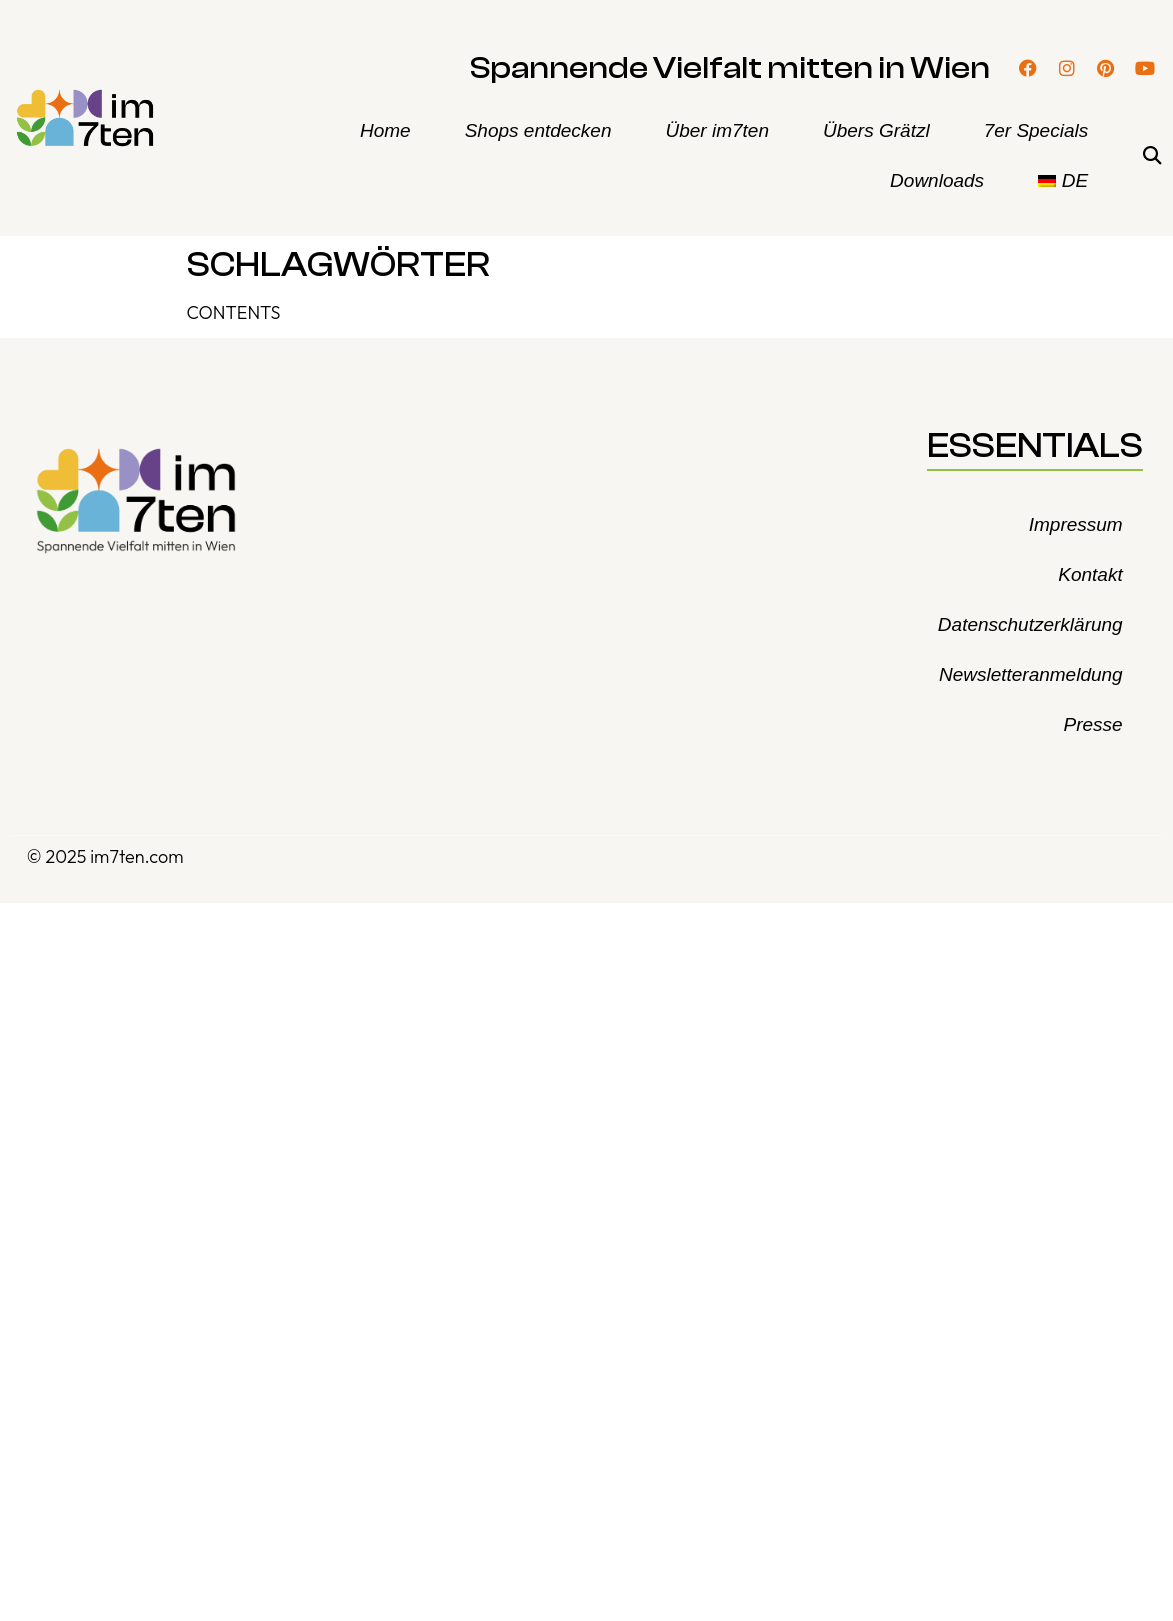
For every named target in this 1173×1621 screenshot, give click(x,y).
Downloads (937, 180)
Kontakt (1090, 574)
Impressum (1076, 524)
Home (385, 130)
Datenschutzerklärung (1030, 624)
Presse (1093, 724)
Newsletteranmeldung (1031, 674)
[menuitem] (1063, 181)
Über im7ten (718, 130)
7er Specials (1036, 130)
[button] (1151, 156)
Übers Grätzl (876, 130)
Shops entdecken (538, 130)
